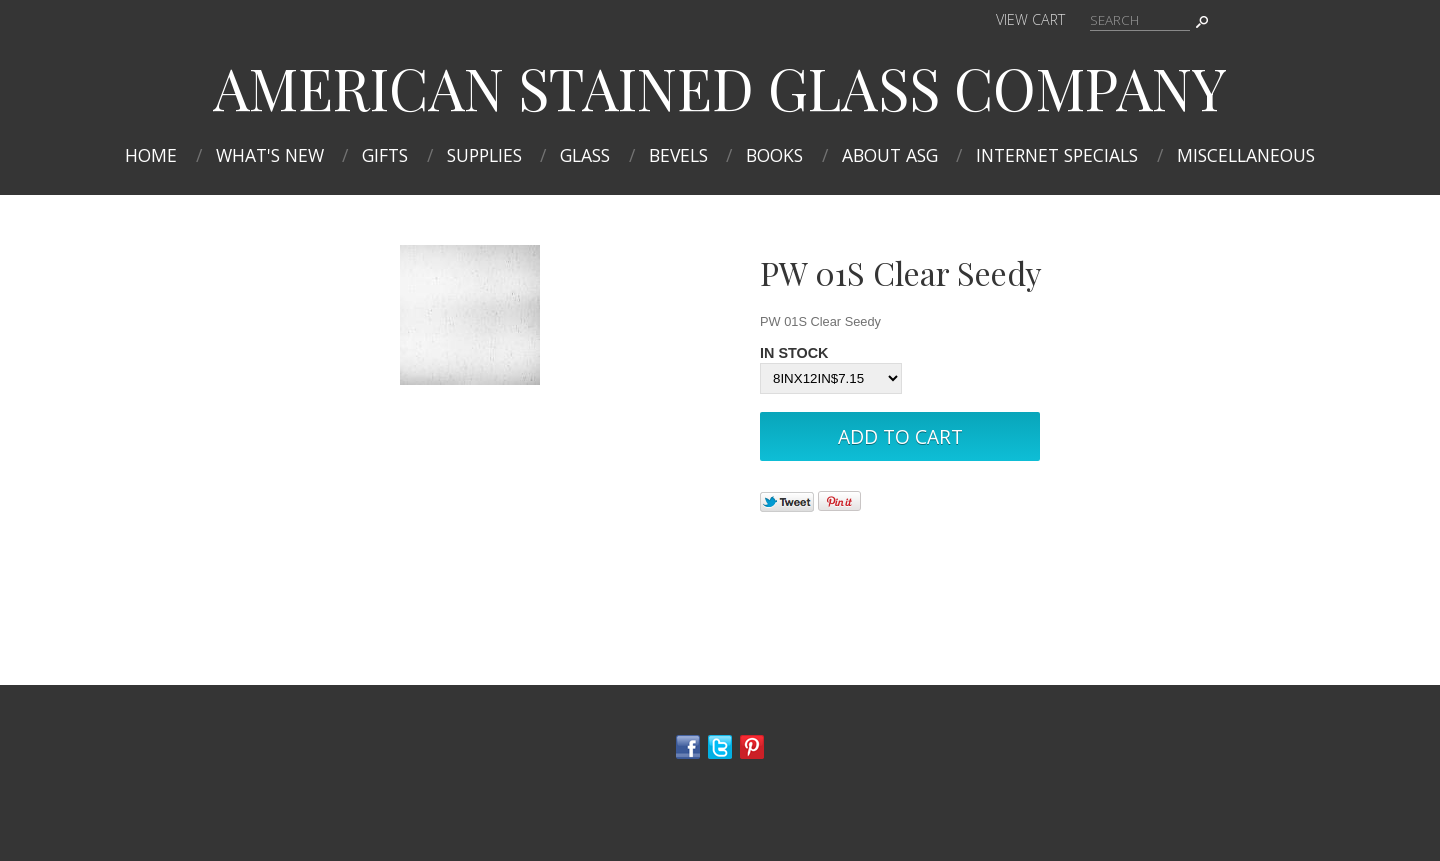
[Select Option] (831, 378)
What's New (270, 155)
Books (774, 155)
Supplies (484, 155)
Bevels (678, 155)
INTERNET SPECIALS (1057, 155)
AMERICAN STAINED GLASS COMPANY (720, 87)
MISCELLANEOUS (1246, 155)
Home (151, 155)
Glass (585, 155)
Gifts (385, 155)
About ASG (890, 155)
